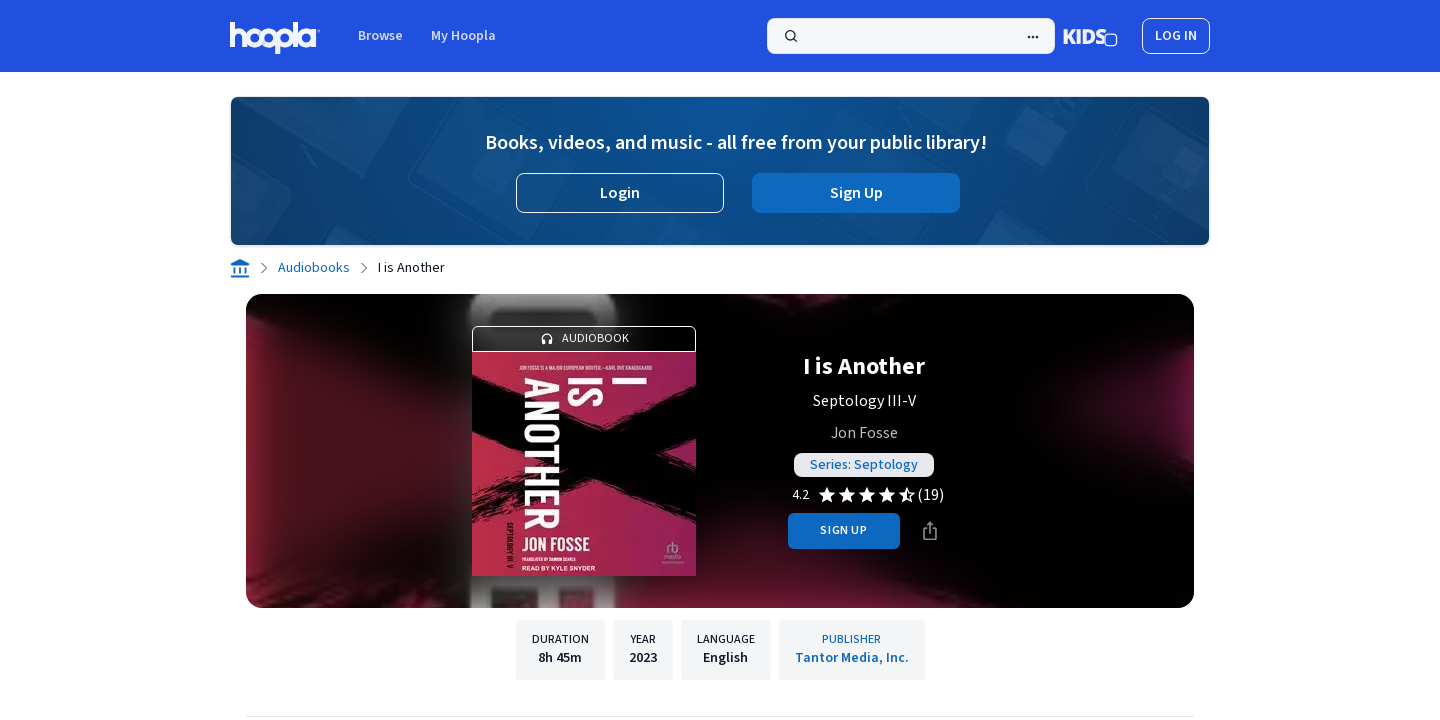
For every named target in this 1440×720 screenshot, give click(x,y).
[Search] (911, 36)
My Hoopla (463, 36)
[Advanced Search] (1033, 37)
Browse (380, 36)
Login (620, 193)
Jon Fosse (864, 433)
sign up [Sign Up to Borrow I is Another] (843, 530)
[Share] (930, 531)
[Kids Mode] (1090, 36)
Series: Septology (864, 465)
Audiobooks (314, 268)
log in (1176, 36)
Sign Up (856, 193)
